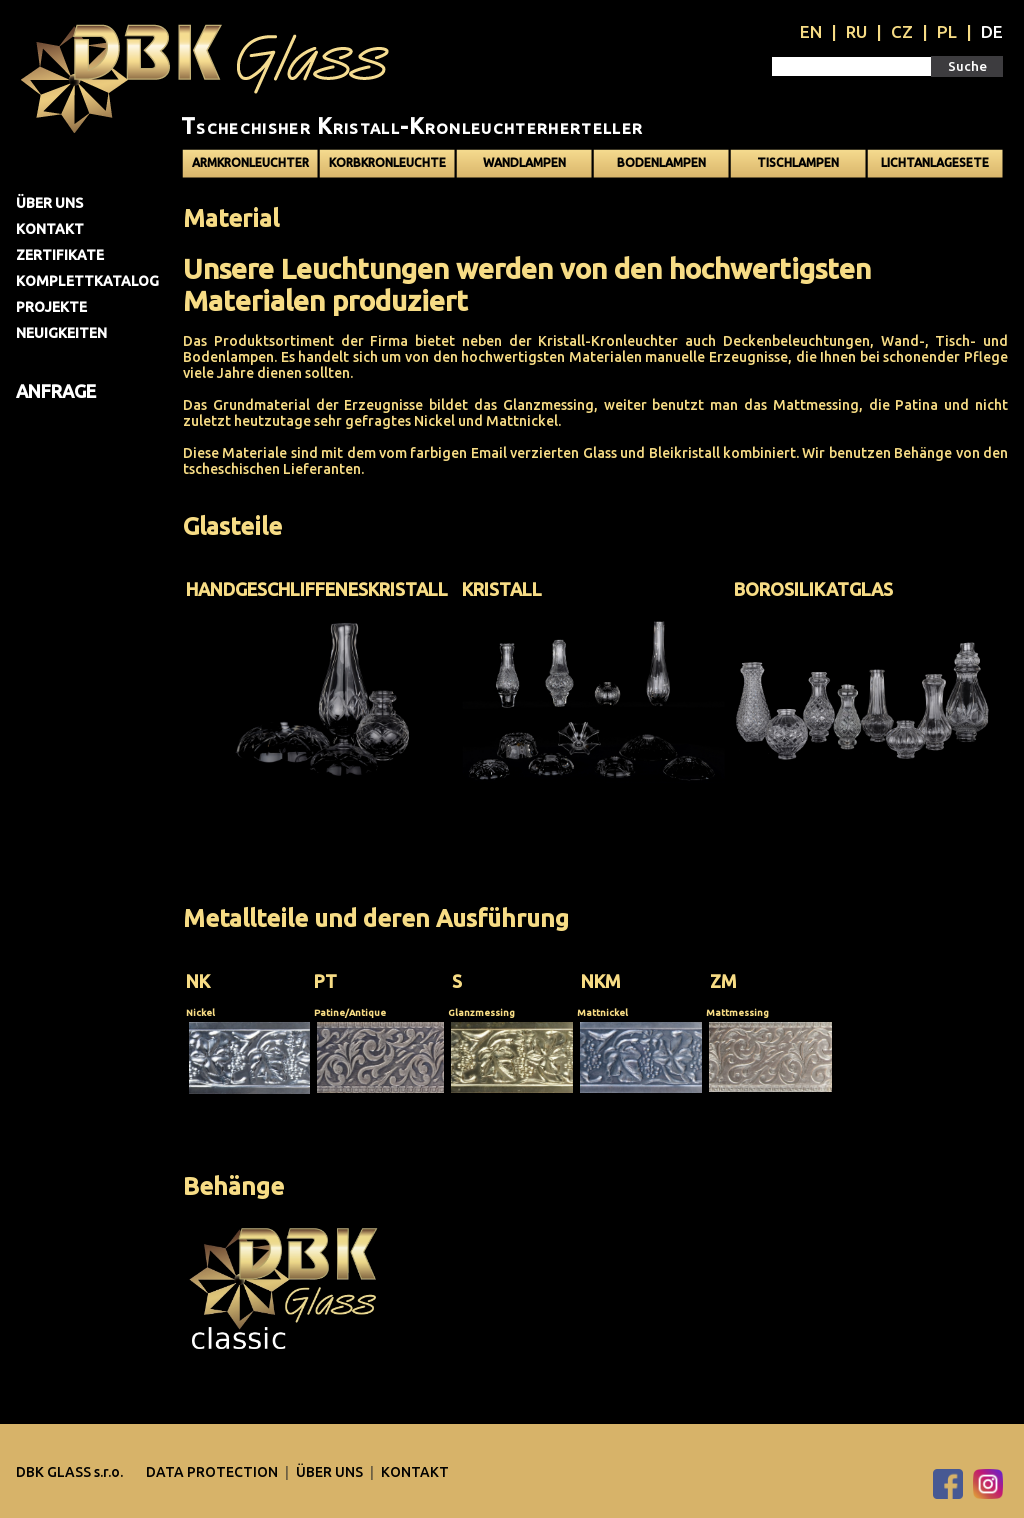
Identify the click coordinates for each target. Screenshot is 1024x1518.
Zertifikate (60, 255)
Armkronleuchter (250, 162)
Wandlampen (524, 162)
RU (856, 31)
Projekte (51, 307)
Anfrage (56, 391)
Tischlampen (798, 162)
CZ (902, 31)
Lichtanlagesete (935, 162)
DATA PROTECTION (213, 1472)
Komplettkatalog (87, 281)
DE (992, 31)
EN (811, 31)
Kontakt (50, 229)
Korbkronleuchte (387, 162)
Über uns (49, 203)
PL (947, 31)
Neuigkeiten (61, 333)
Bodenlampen (661, 162)
